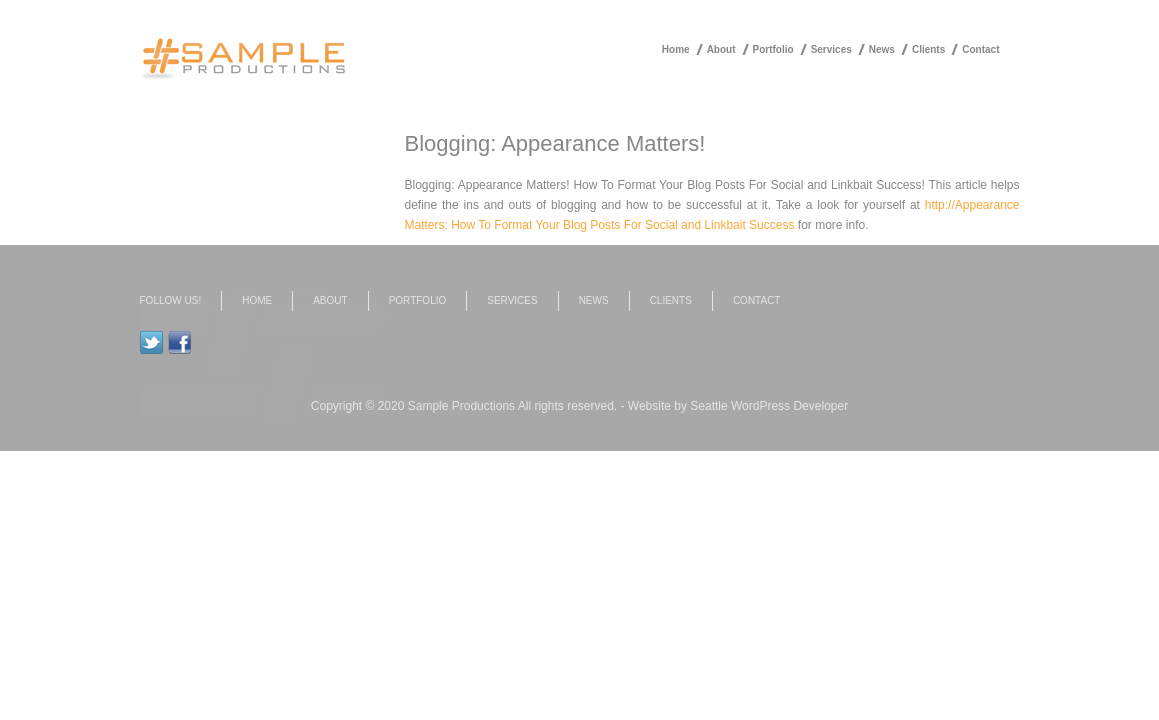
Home (676, 49)
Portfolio (773, 49)
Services (831, 49)
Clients (928, 49)
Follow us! (171, 300)
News (882, 49)
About (721, 49)
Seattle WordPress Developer (769, 406)
